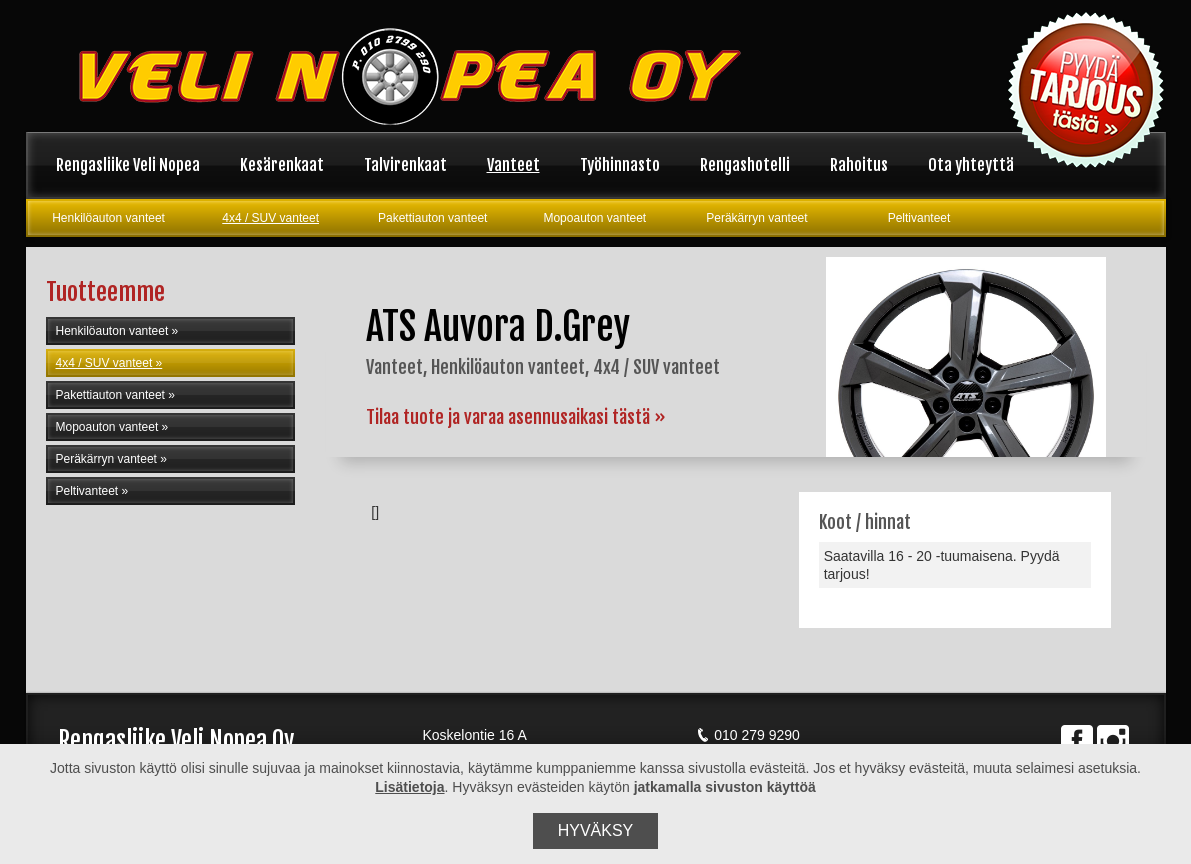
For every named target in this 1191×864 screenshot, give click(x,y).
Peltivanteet (919, 218)
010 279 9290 (748, 735)
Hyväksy (596, 830)
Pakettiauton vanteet (432, 218)
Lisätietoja (409, 787)
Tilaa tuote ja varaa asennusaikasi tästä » (516, 417)
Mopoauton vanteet (594, 218)
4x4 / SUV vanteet (270, 218)
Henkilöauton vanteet (108, 218)
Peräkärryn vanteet (756, 218)
